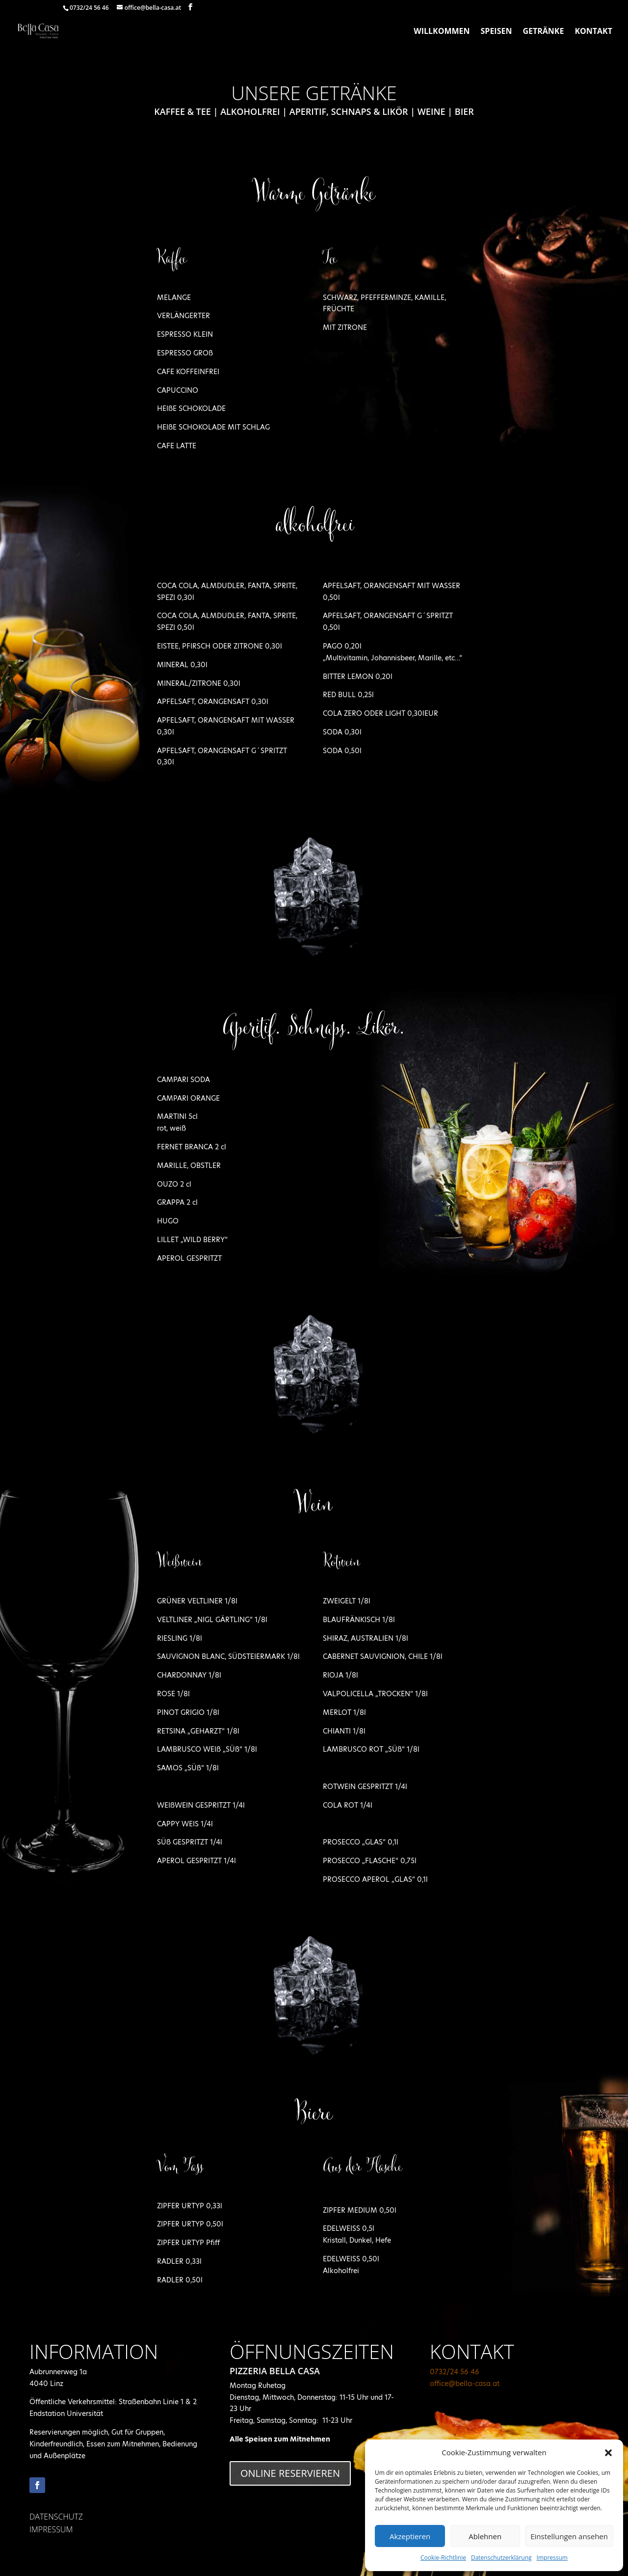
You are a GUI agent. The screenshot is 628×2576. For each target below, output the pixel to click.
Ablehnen (485, 2536)
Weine (431, 111)
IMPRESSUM (51, 2529)
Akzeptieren (410, 2536)
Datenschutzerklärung (501, 2557)
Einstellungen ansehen (569, 2536)
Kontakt (593, 31)
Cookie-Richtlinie (443, 2557)
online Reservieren (290, 2473)
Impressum (552, 2557)
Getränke (543, 31)
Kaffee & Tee (182, 111)
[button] (608, 2453)
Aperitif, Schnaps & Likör (348, 111)
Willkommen (442, 31)
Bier (464, 111)
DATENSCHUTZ (56, 2516)
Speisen (496, 31)
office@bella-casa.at (464, 2383)
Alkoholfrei (250, 111)
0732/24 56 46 (454, 2372)
